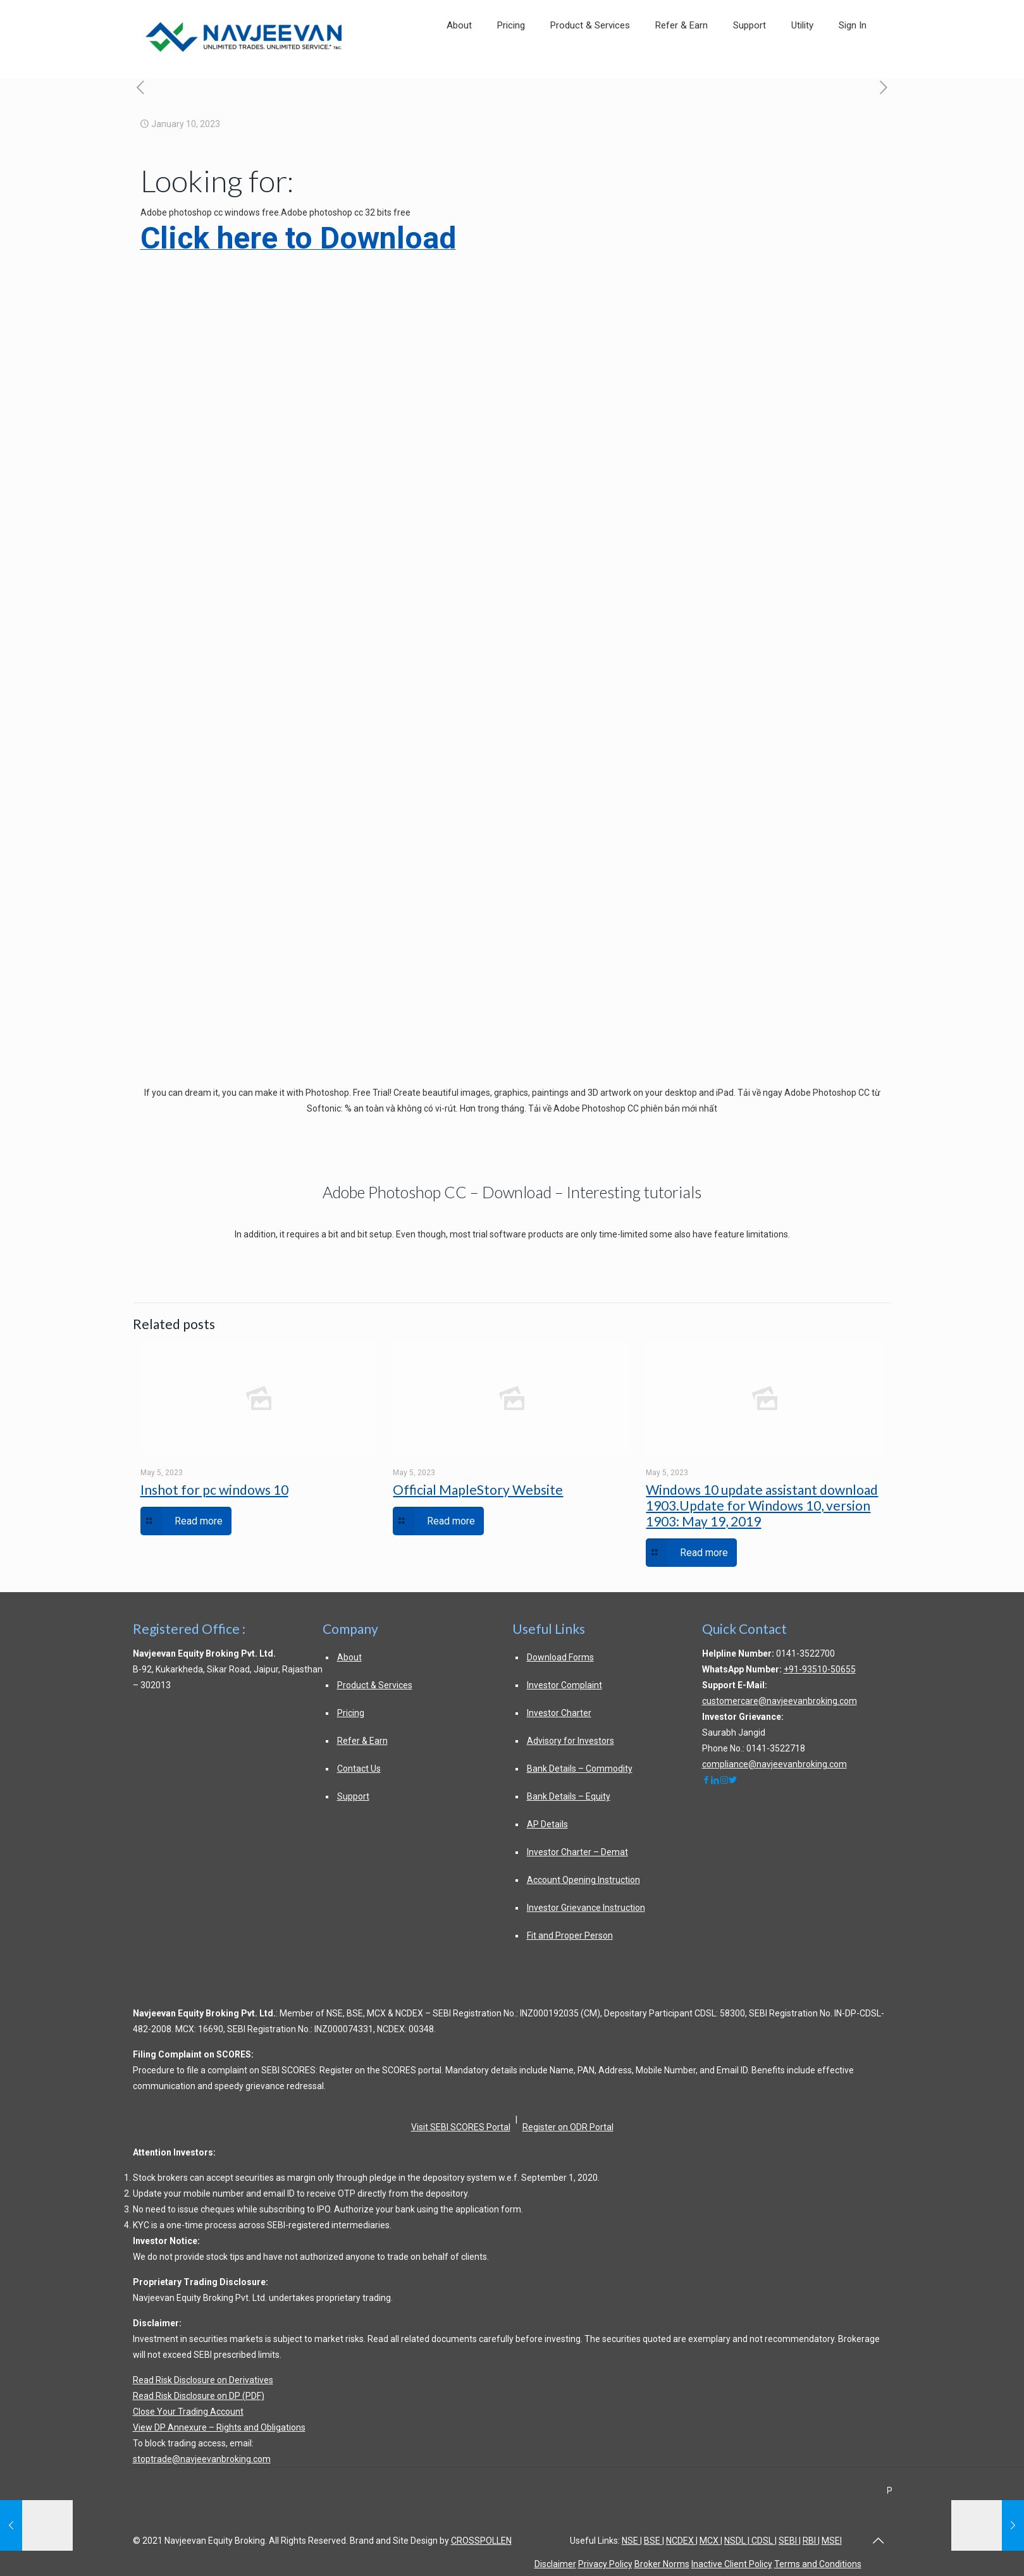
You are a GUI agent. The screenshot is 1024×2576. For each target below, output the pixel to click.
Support (353, 1796)
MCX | (711, 2541)
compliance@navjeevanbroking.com (774, 1764)
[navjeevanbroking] (706, 1780)
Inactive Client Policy (731, 2564)
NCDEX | (682, 2541)
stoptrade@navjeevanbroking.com (202, 2459)
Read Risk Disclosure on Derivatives (203, 2380)
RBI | (811, 2541)
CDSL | (763, 2541)
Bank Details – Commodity (579, 1768)
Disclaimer (555, 2564)
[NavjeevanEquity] (733, 1780)
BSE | (654, 2541)
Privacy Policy (605, 2564)
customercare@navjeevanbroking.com (779, 1701)
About (349, 1657)
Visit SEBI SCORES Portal (460, 2127)
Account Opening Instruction (583, 1880)
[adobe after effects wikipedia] (141, 88)
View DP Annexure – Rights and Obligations (219, 2427)
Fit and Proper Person (570, 1935)
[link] (802, 64)
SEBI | (790, 2541)
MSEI (832, 2541)
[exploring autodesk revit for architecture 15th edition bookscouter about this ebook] (884, 88)
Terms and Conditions (817, 2564)
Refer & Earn (362, 1741)
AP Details (547, 1824)
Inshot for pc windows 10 (214, 1489)
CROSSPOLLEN (481, 2541)
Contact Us (359, 1768)
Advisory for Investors (570, 1741)
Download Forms (560, 1657)
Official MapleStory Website (478, 1489)
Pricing (350, 1713)
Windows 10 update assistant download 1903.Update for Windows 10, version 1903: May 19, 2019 (762, 1505)
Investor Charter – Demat (577, 1852)
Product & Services (374, 1685)
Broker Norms (661, 2564)
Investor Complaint (564, 1685)
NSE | (632, 2541)
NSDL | (736, 2541)
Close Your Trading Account (188, 2412)
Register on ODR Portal (568, 2127)
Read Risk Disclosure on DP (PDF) (198, 2396)
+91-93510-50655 (820, 1669)
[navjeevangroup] (715, 1780)
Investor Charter (559, 1713)
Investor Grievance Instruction (586, 1908)
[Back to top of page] (878, 2540)
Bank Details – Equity (568, 1796)
